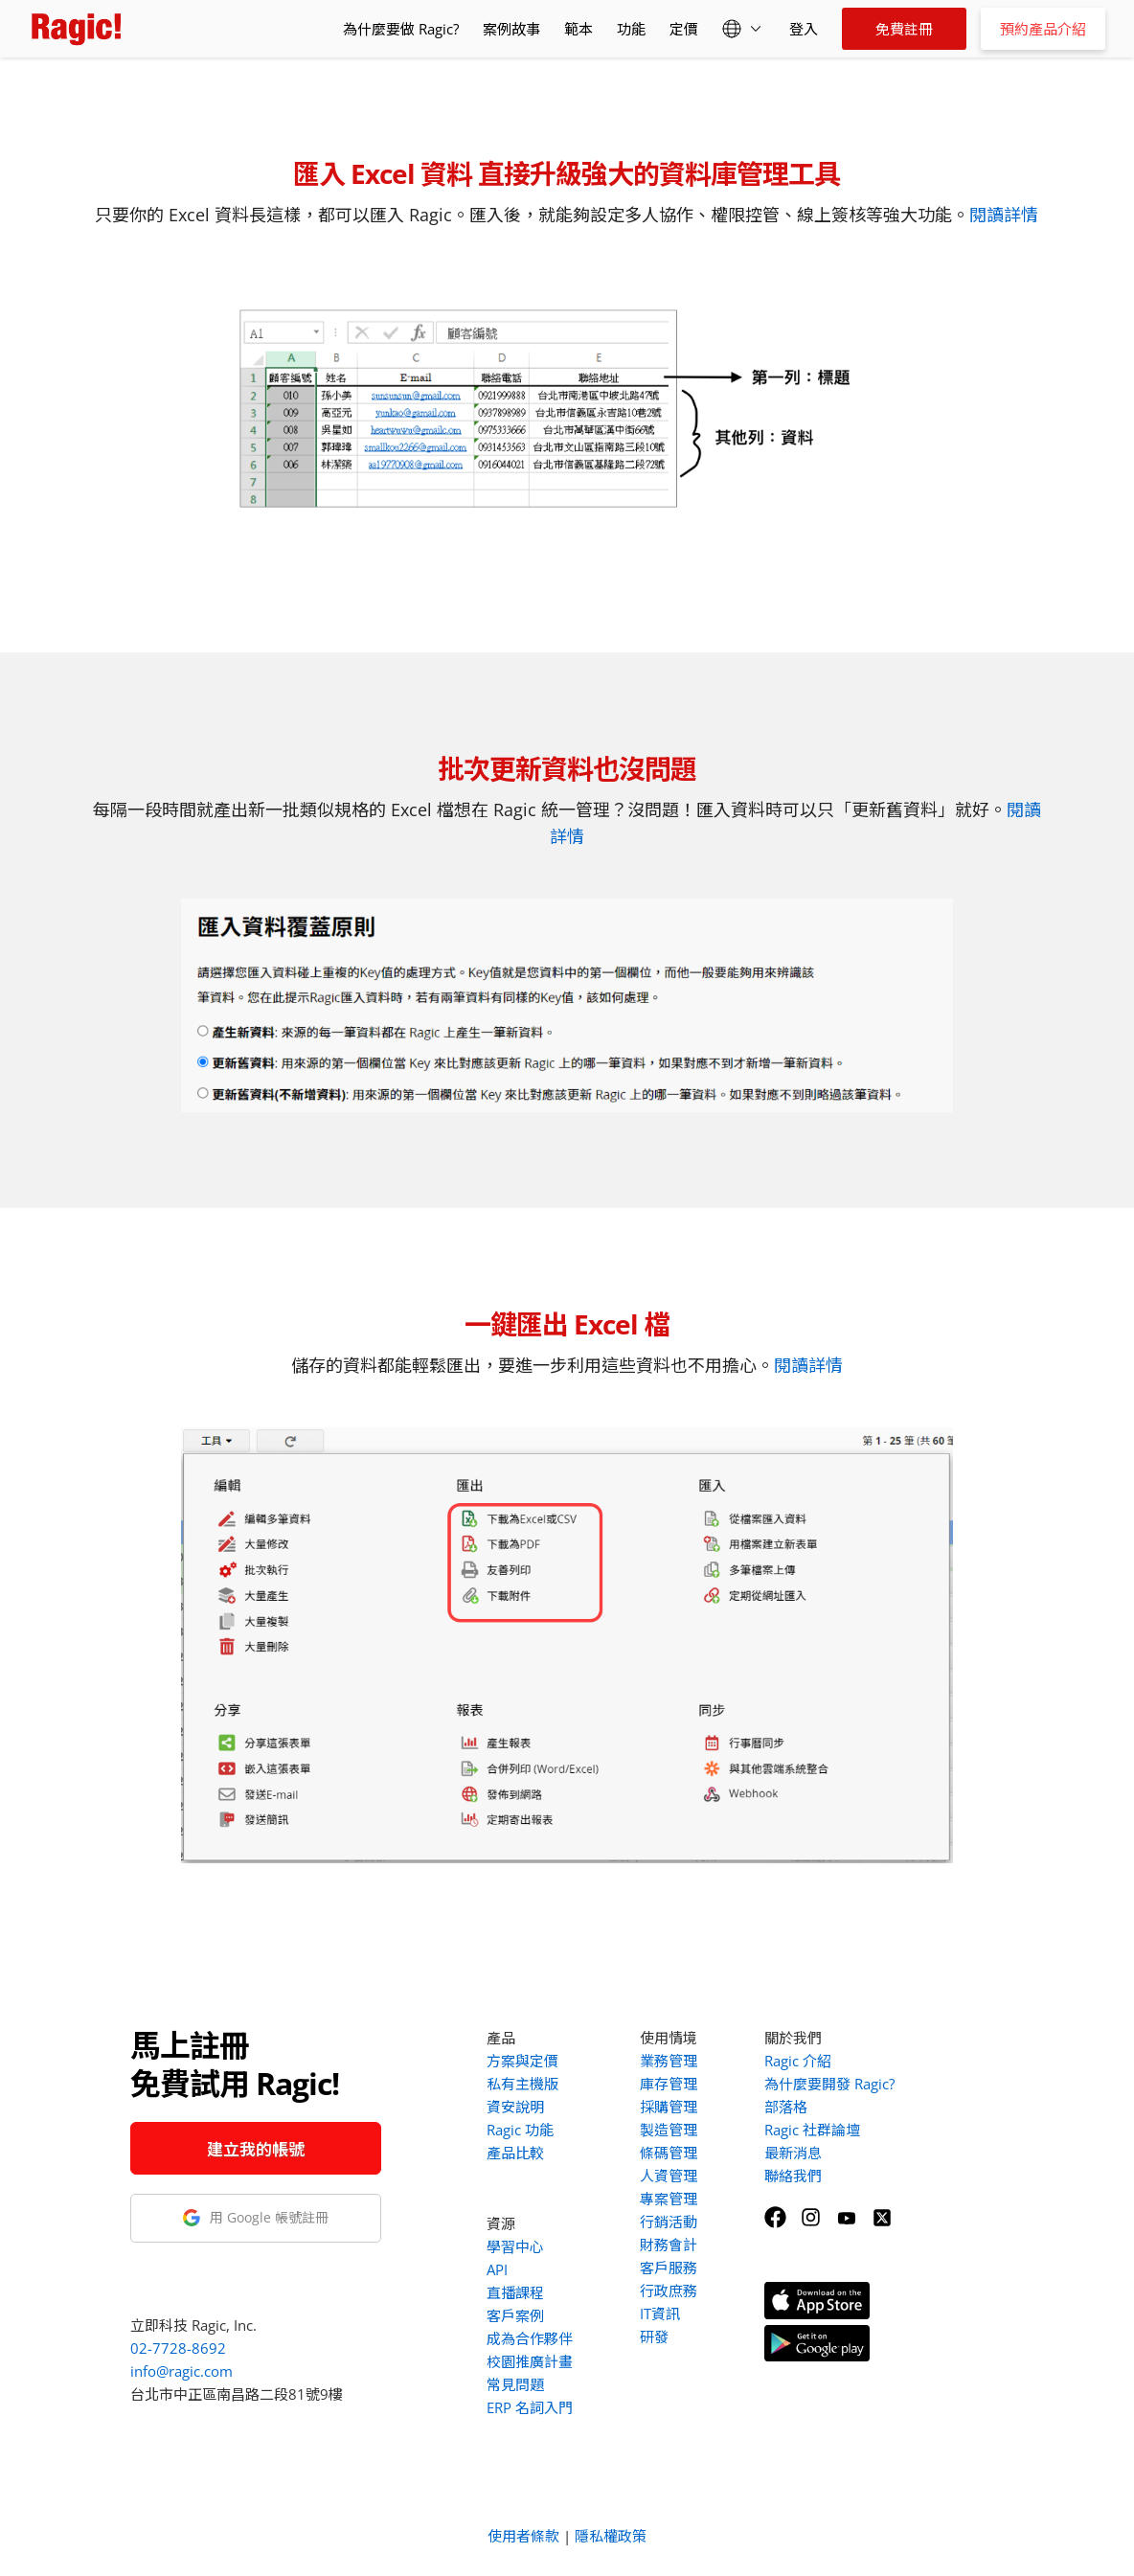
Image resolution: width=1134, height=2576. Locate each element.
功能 (631, 28)
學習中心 (515, 2246)
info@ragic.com (181, 2371)
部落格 (785, 2106)
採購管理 (668, 2106)
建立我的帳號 (256, 2149)
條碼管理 (668, 2152)
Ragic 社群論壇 (812, 2129)
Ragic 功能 (520, 2129)
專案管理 (668, 2198)
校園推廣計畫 (530, 2361)
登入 (803, 28)
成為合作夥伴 (530, 2338)
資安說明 (515, 2106)
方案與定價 (522, 2060)
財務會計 (668, 2244)
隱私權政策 (610, 2535)
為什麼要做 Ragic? (401, 28)
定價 (683, 28)
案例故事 (511, 28)
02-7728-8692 (178, 2348)
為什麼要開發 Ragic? (829, 2083)
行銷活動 (668, 2221)
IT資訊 (660, 2313)
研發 (654, 2336)
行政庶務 (668, 2290)
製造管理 (668, 2129)
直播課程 (515, 2292)
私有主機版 (522, 2083)
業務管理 (668, 2060)
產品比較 (515, 2152)
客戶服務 (668, 2267)
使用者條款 (523, 2535)
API (497, 2269)
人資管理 (668, 2175)
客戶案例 (515, 2315)
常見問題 (515, 2384)
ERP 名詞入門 (530, 2407)
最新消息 (793, 2152)
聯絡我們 (793, 2175)
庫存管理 (668, 2083)
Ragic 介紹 (797, 2060)
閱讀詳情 (1003, 214)
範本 (578, 28)
